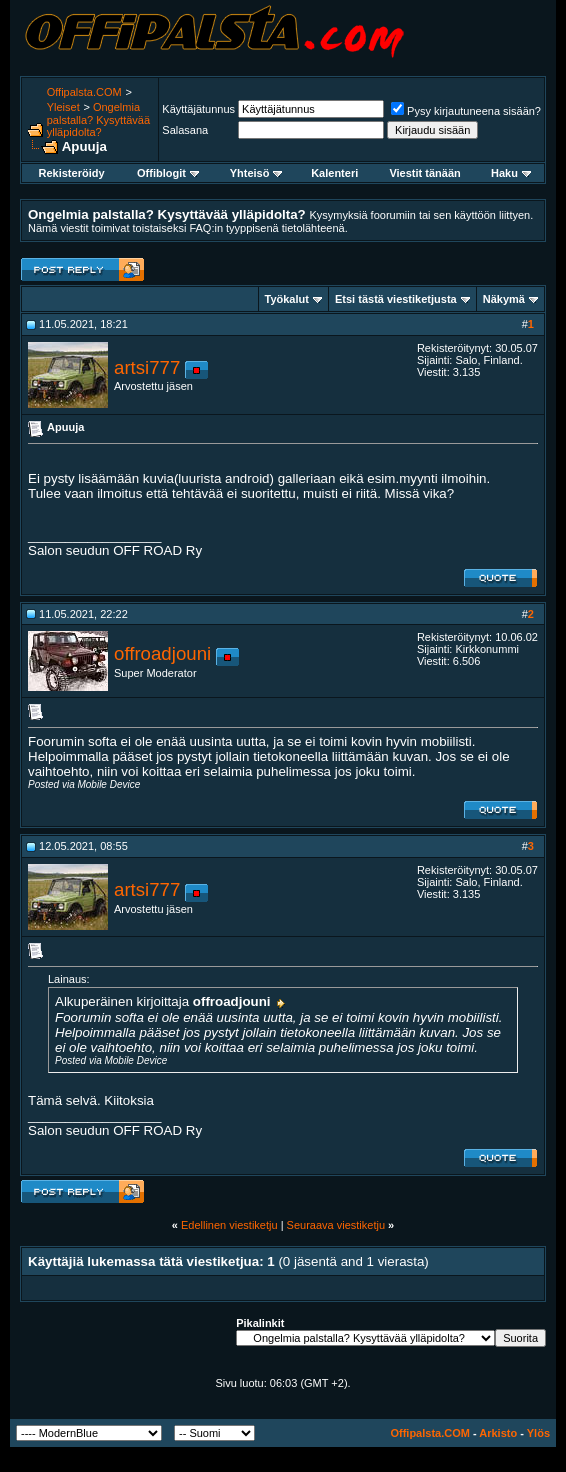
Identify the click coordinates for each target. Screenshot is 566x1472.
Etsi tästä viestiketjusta (396, 299)
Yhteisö (256, 173)
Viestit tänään (424, 173)
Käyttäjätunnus (198, 109)
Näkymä (504, 299)
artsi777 (147, 367)
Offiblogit (168, 173)
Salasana (185, 130)
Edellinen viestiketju (229, 1225)
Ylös (538, 1433)
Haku (511, 173)
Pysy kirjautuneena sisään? (466, 111)
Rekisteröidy (72, 173)
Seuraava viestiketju (336, 1225)
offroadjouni (162, 653)
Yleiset (63, 107)
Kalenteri (334, 173)
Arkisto (498, 1433)
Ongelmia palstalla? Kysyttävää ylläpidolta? (98, 119)
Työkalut (287, 299)
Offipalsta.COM (84, 92)
